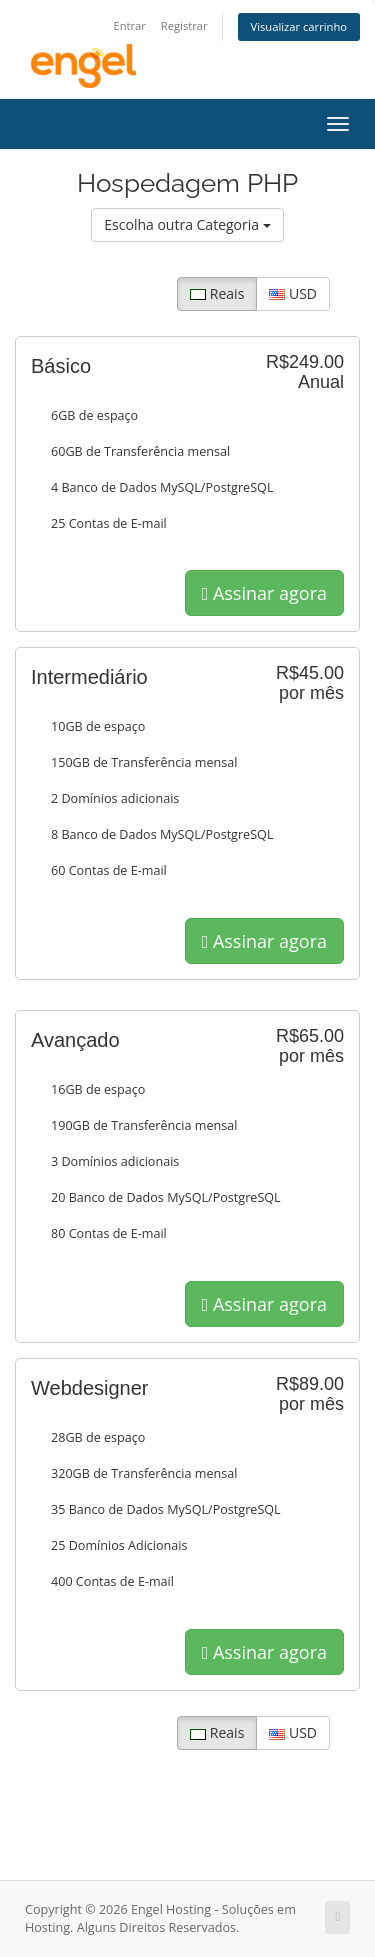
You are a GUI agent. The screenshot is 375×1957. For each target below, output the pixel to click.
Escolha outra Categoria (187, 224)
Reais (217, 293)
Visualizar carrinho (299, 26)
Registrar (184, 25)
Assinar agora (264, 593)
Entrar (129, 25)
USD (293, 293)
